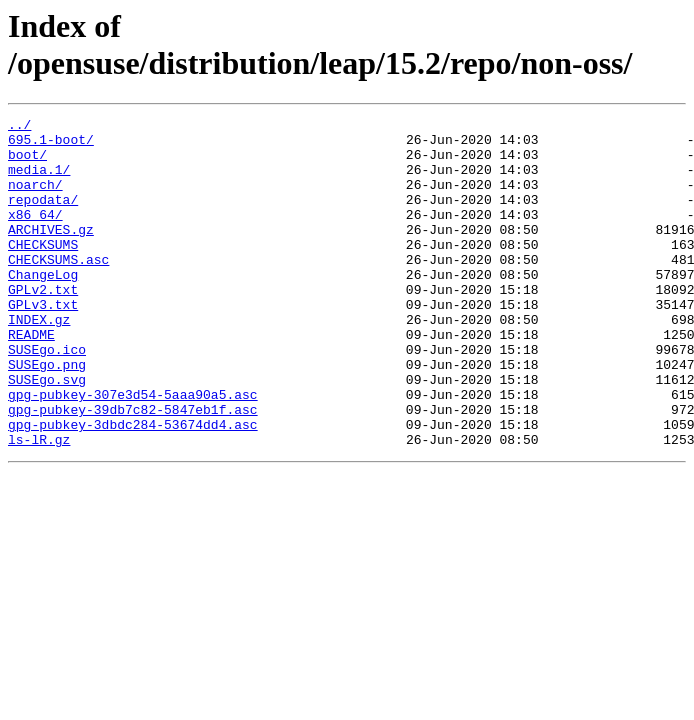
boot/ (27, 163)
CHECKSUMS (43, 271)
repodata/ (43, 217)
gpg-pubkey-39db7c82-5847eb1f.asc (133, 469)
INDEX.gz (39, 361)
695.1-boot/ (51, 145)
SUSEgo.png (47, 415)
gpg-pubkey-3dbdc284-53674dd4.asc (133, 487)
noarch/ (35, 199)
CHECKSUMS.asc (58, 289)
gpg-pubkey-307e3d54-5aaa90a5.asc (133, 451)
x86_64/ (35, 235)
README (31, 379)
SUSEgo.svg (47, 433)
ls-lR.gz (39, 505)
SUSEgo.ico (47, 397)
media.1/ (39, 181)
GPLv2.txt (43, 325)
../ (19, 127)
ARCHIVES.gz (51, 253)
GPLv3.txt (43, 343)
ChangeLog (43, 307)
